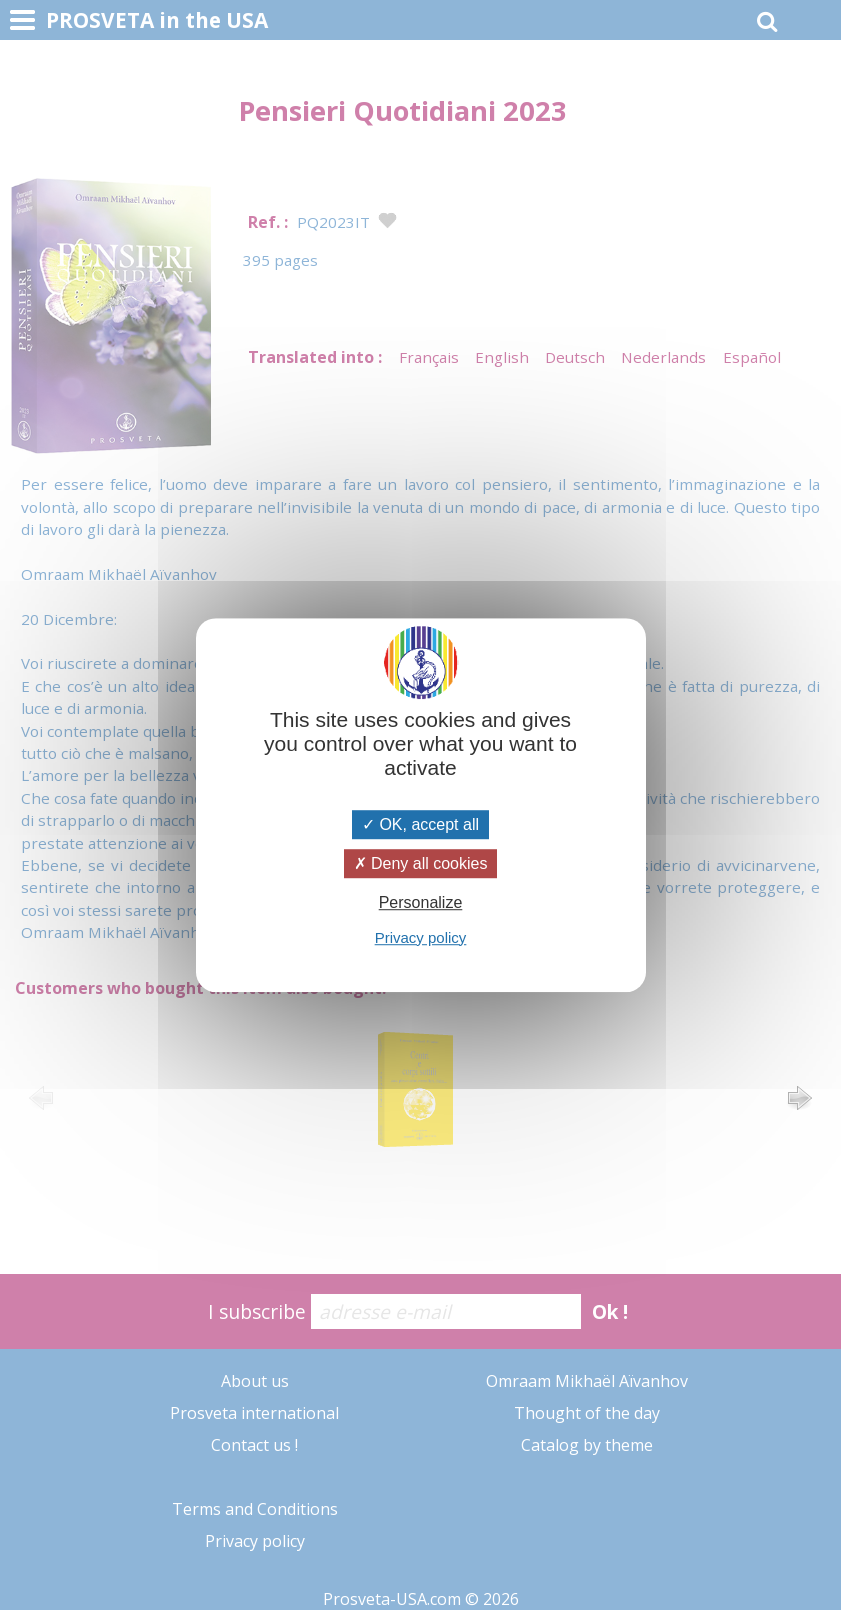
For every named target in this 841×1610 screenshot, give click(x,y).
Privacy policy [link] (421, 937)
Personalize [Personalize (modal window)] (421, 903)
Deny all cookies (421, 863)
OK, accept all (420, 824)
